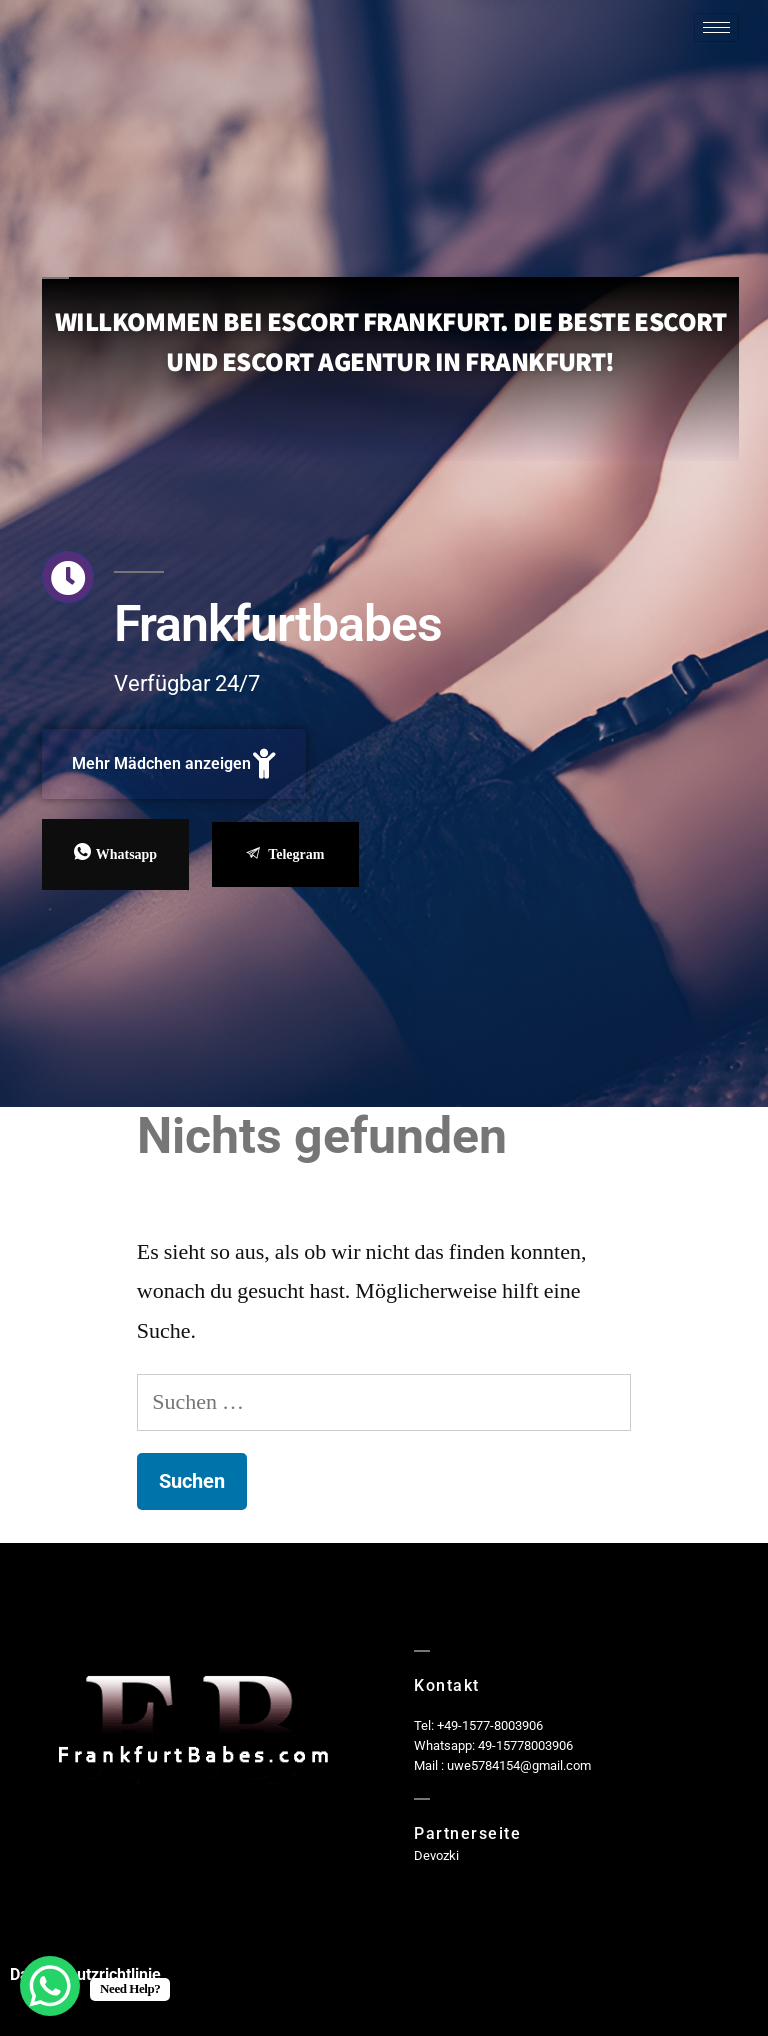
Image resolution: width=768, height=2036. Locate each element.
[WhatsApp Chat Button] (50, 1986)
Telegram (285, 854)
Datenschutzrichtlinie (85, 1974)
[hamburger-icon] (716, 27)
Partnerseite (467, 1833)
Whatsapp (115, 853)
